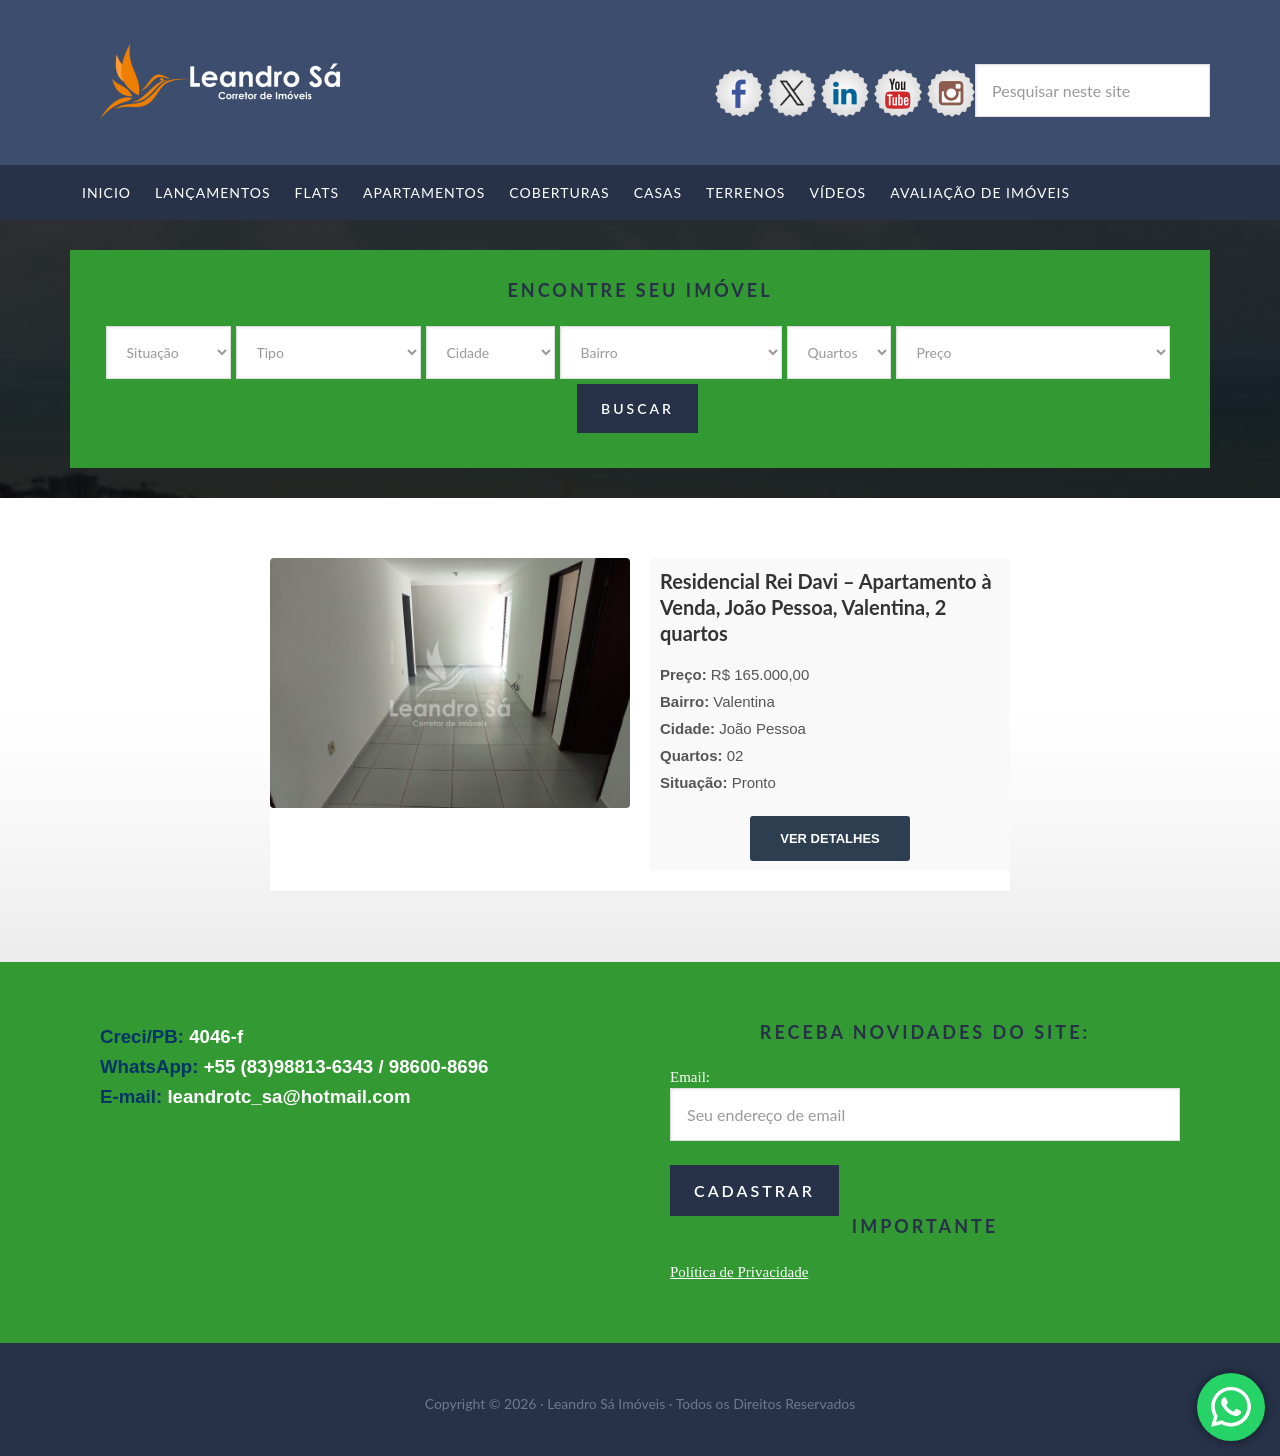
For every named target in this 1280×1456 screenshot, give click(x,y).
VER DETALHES (829, 838)
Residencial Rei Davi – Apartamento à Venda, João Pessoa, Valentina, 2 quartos (826, 607)
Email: (690, 1077)
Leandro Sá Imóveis (220, 82)
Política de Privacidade (739, 1272)
